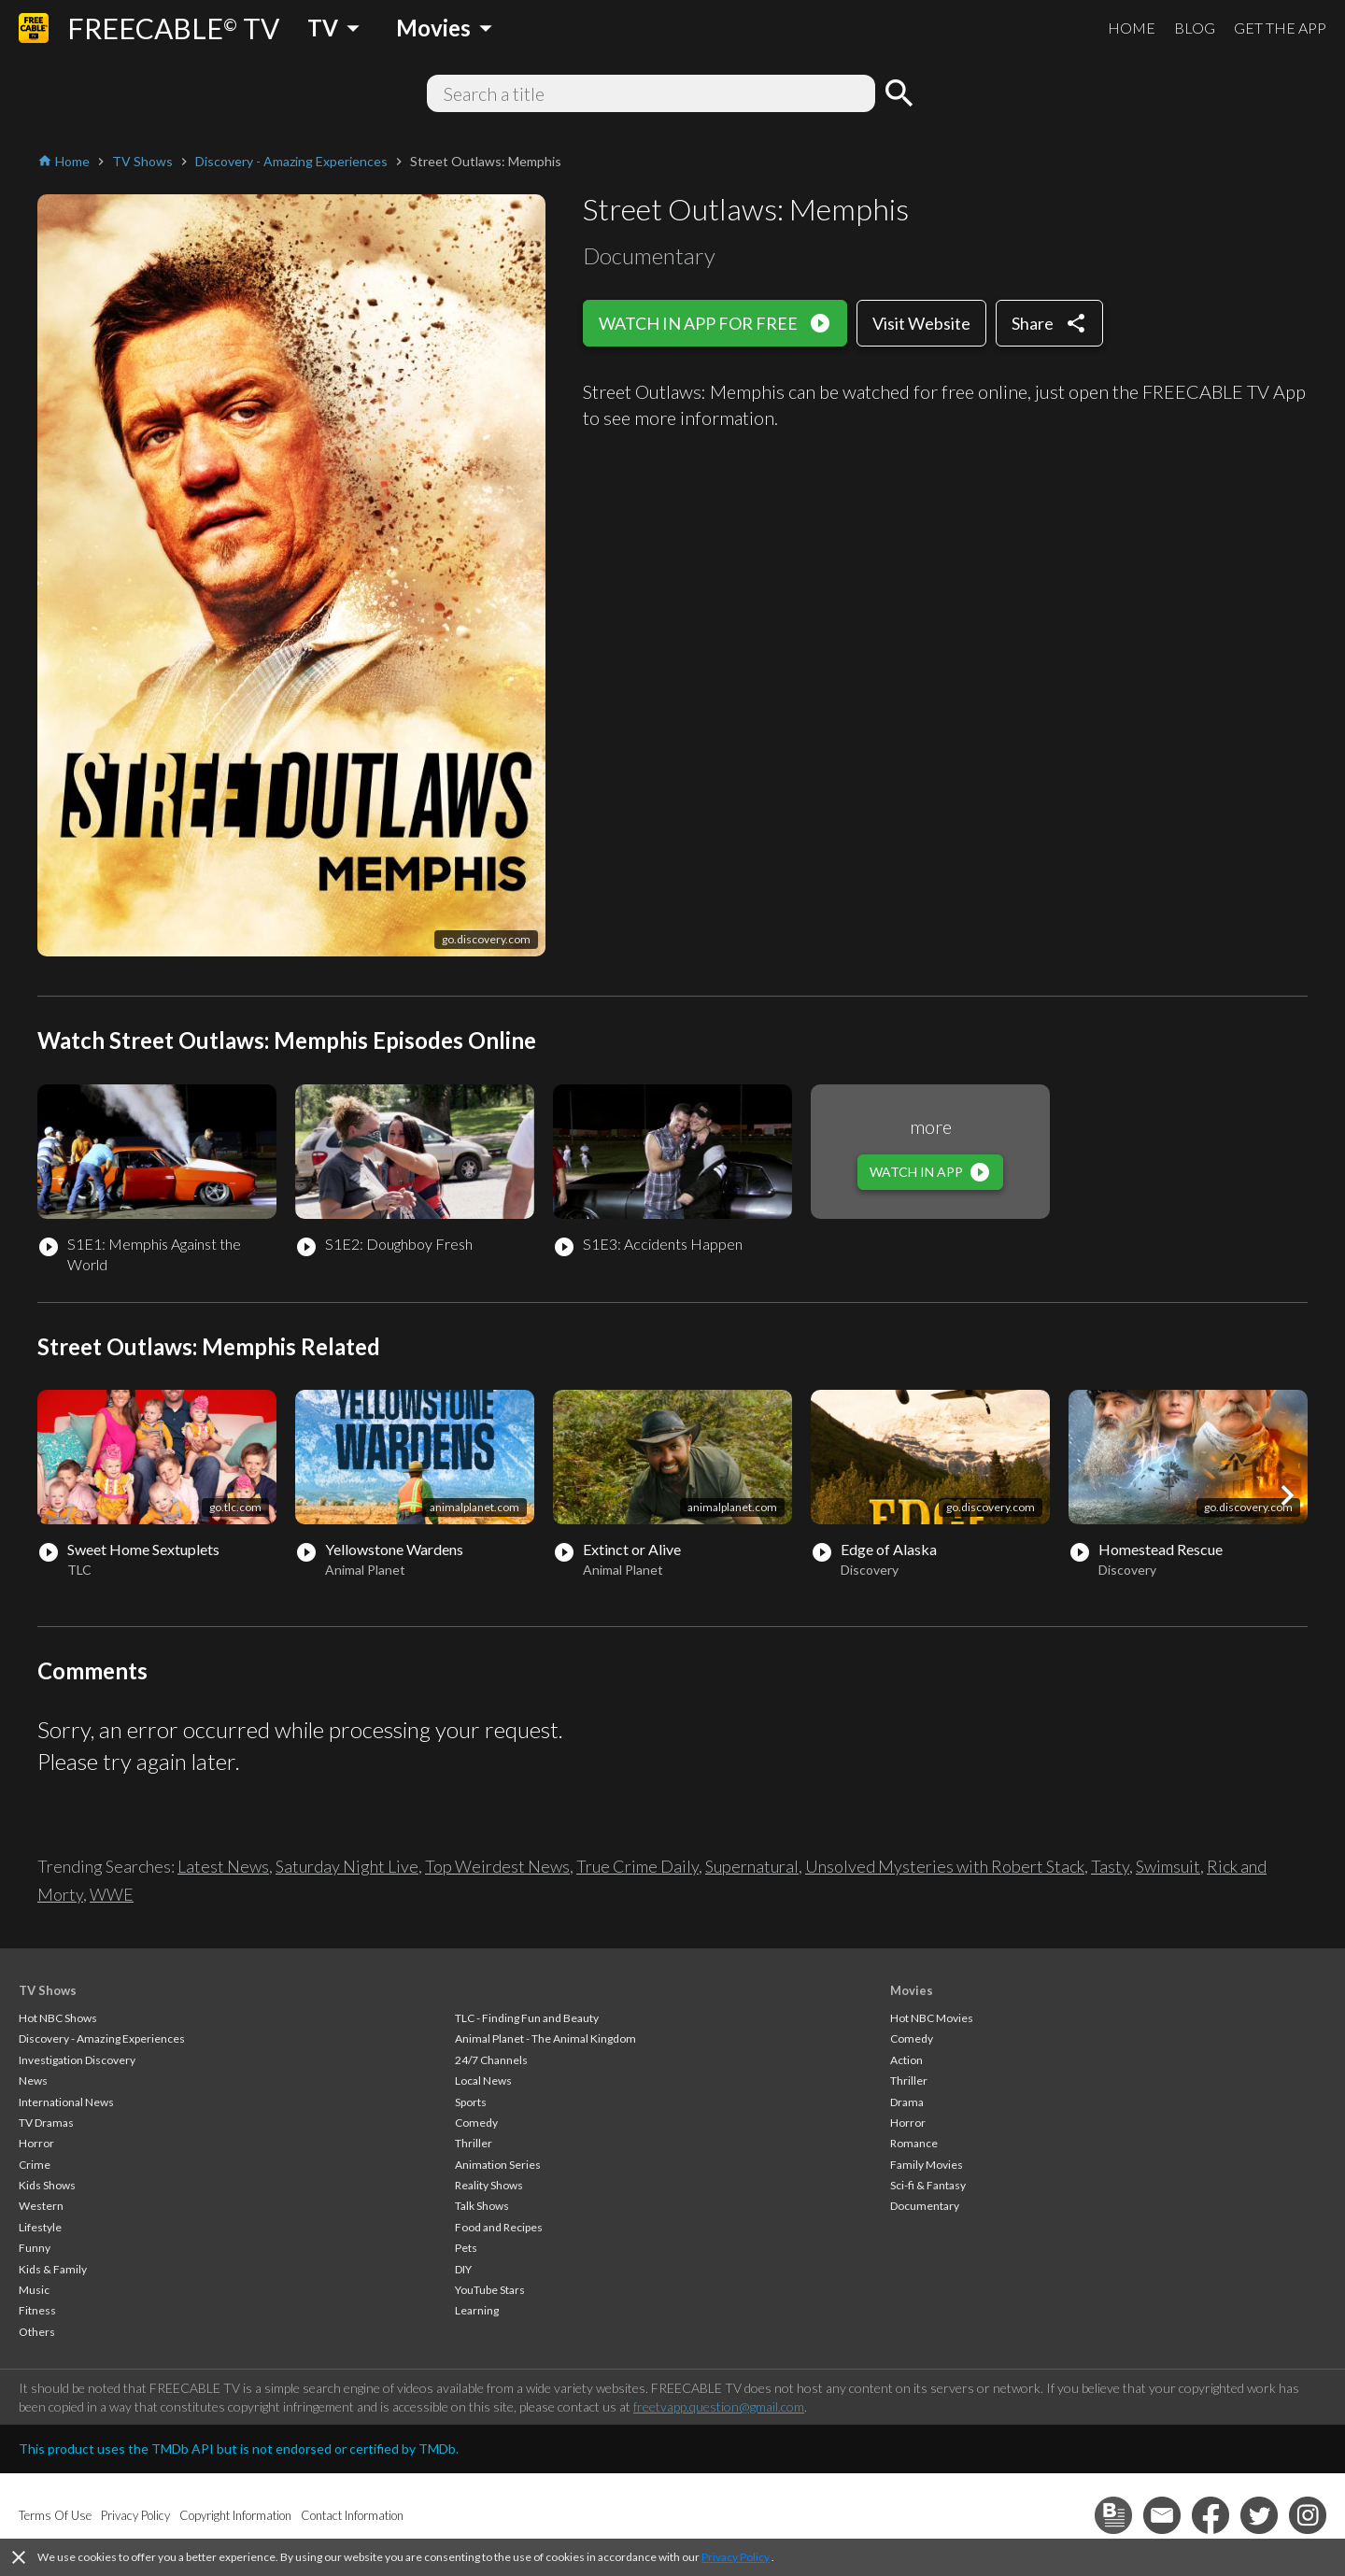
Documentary (924, 2206)
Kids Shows (47, 2185)
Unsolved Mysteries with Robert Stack (944, 1866)
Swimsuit (1168, 1866)
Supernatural (752, 1866)
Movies (911, 1990)
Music (34, 2290)
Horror (36, 2143)
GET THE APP (1280, 27)
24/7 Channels (491, 2060)
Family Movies (926, 2165)
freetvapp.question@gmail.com (718, 2406)
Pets (466, 2248)
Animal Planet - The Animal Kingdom (545, 2038)
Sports (471, 2102)
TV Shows (48, 1990)
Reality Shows (489, 2185)
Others (37, 2332)
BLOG (1194, 27)
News (33, 2081)
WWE (112, 1894)
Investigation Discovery (77, 2060)
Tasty (1110, 1866)
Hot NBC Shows (58, 2018)
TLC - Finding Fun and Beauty (527, 2018)
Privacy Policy (735, 2557)
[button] (1287, 1495)
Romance (914, 2143)
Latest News (223, 1866)
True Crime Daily (637, 1866)
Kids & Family (53, 2269)
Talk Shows (482, 2206)
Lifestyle (40, 2227)
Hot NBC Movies (931, 2018)
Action (906, 2060)
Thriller (473, 2143)
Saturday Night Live (347, 1866)
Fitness (37, 2310)
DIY (463, 2269)
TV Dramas (46, 2123)
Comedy (476, 2123)
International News (66, 2102)
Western (41, 2206)
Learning (477, 2310)
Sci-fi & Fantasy (928, 2185)
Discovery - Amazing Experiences (102, 2038)
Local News (483, 2081)
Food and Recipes (499, 2227)
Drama (907, 2102)
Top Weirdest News (497, 1866)
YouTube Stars (490, 2290)
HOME (1131, 27)
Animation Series (498, 2165)
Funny (34, 2248)
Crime (34, 2165)
